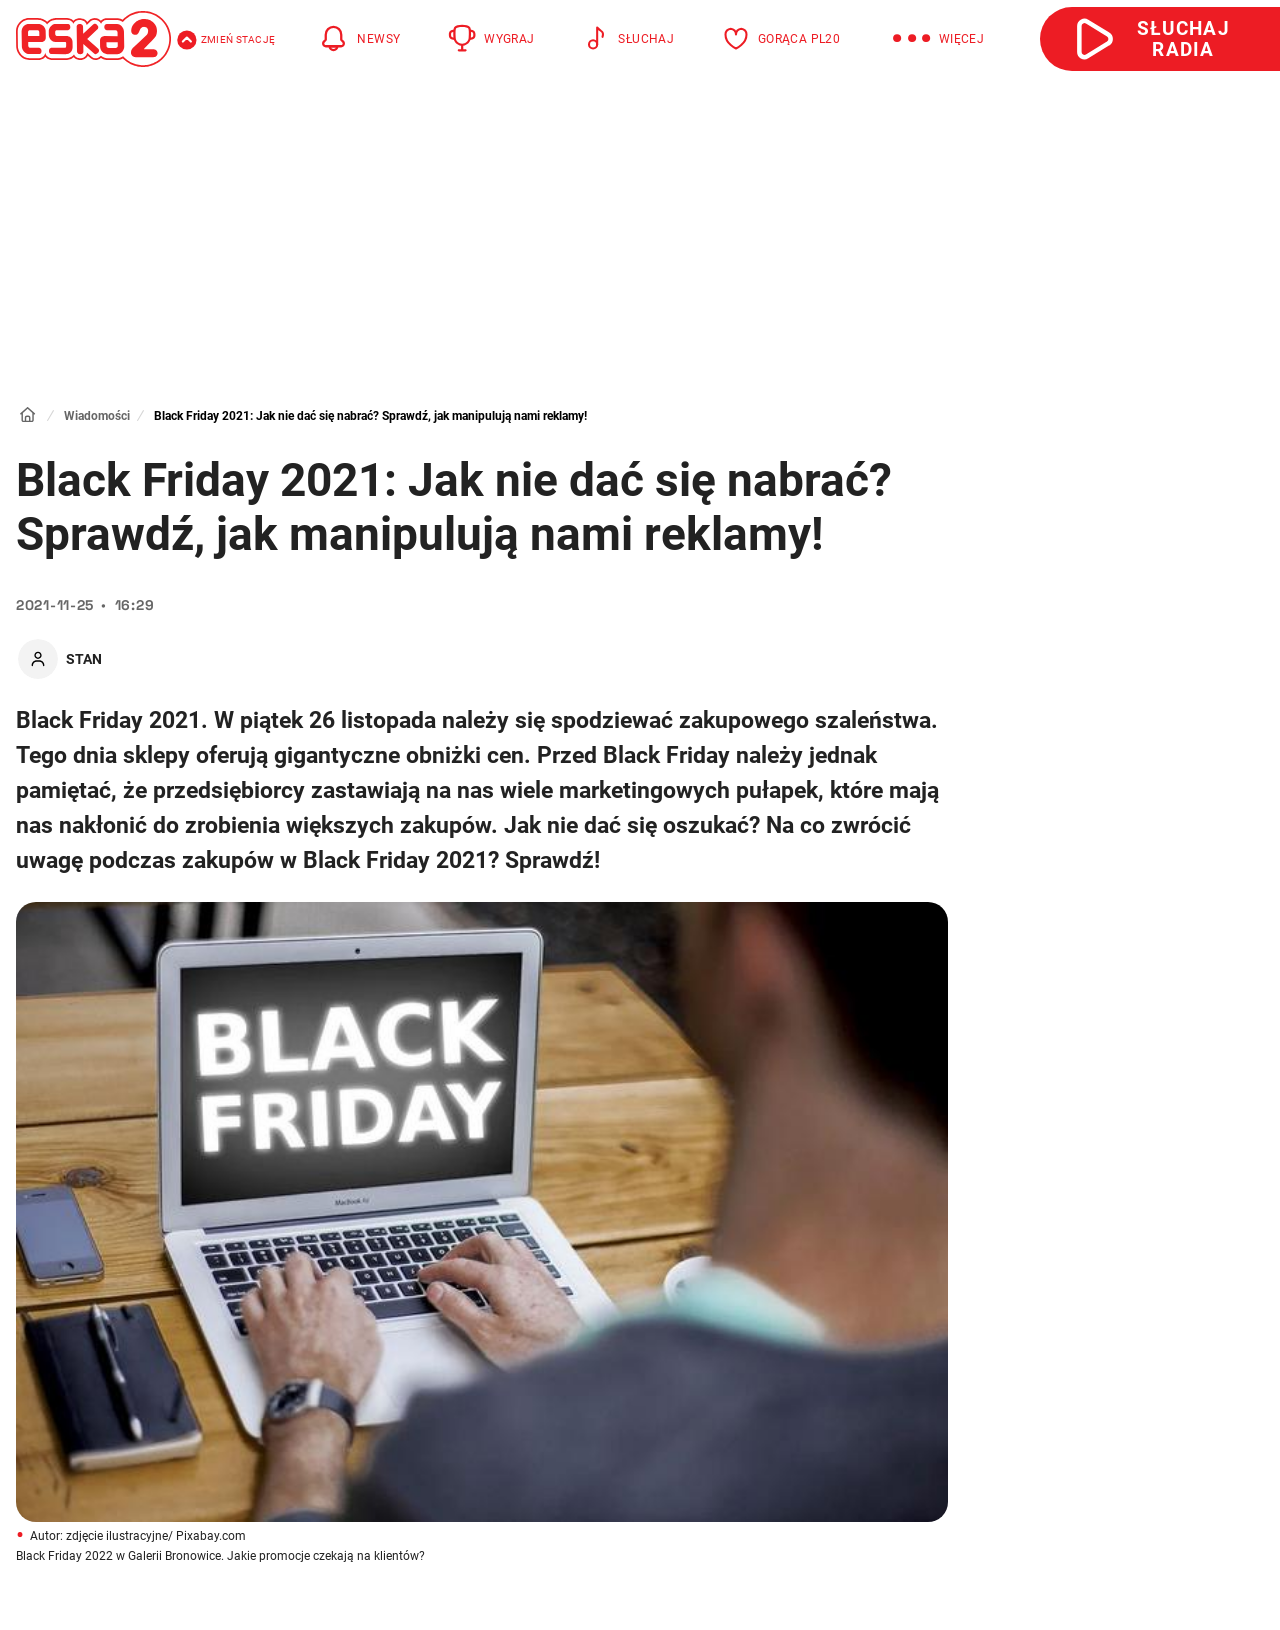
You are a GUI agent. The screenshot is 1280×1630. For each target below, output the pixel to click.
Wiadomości (97, 416)
